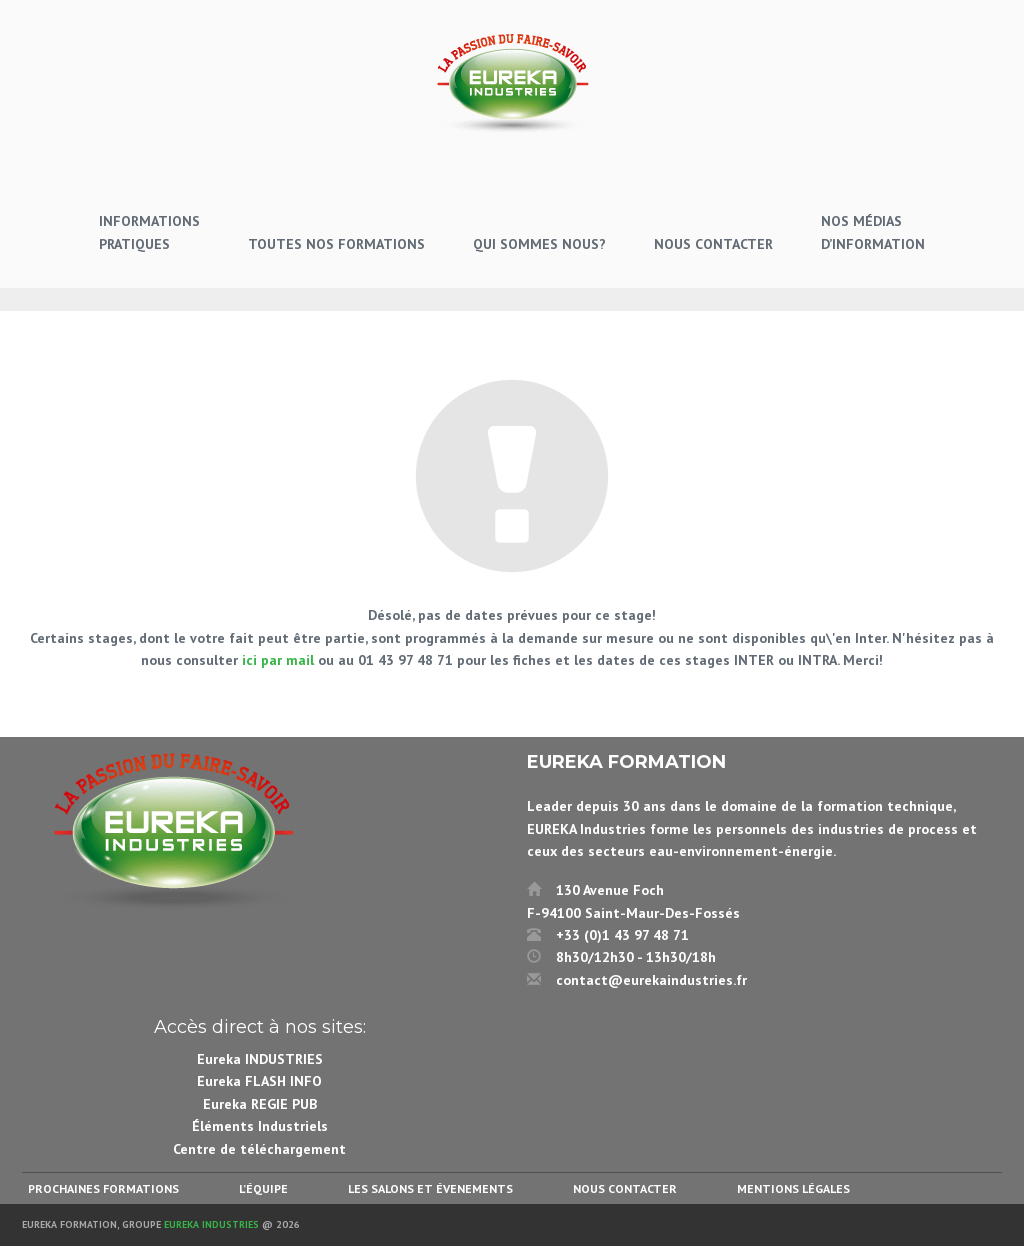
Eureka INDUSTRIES (260, 1059)
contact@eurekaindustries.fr (651, 980)
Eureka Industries (211, 1224)
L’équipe (263, 1188)
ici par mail (278, 660)
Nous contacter (625, 1188)
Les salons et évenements (430, 1188)
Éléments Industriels (260, 1126)
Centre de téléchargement (259, 1149)
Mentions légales (793, 1188)
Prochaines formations (103, 1188)
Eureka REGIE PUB (260, 1104)
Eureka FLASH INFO (259, 1081)
